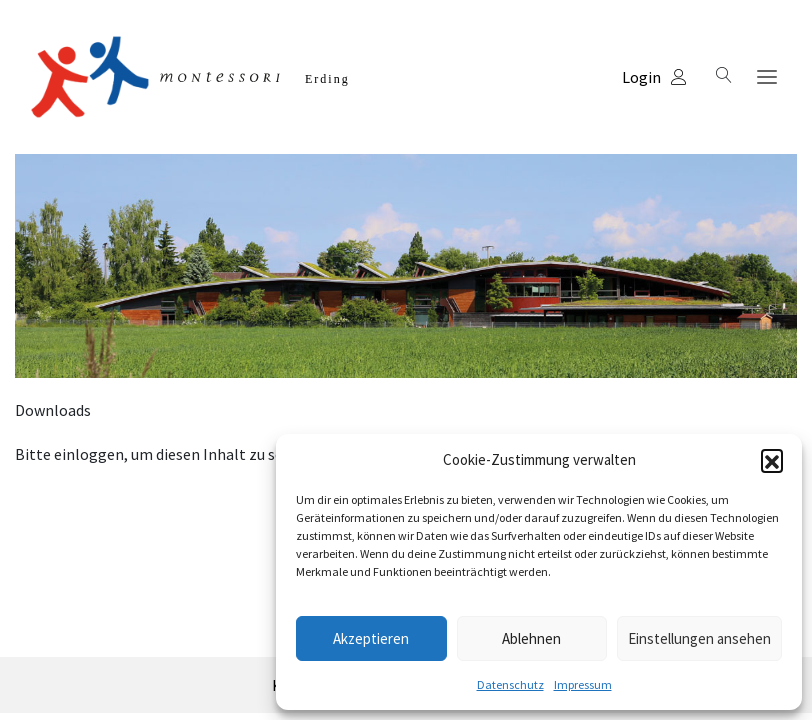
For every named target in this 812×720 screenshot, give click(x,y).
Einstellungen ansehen (699, 638)
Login (654, 77)
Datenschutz (510, 684)
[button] (772, 460)
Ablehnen (531, 638)
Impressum (583, 684)
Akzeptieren (371, 638)
